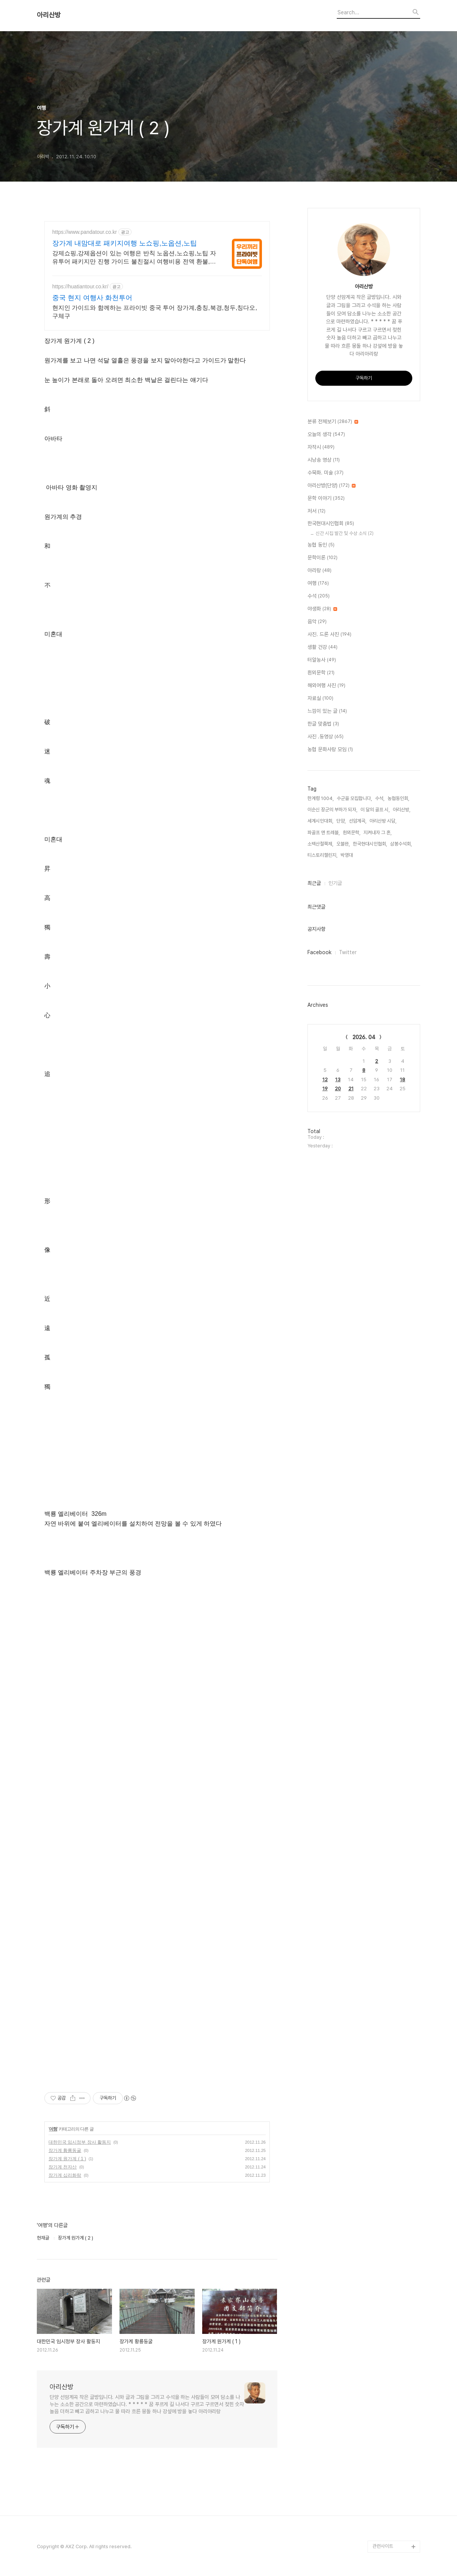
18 (402, 1079)
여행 (53, 2129)
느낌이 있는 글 (327, 711)
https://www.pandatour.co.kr (84, 232)
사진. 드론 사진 (329, 634)
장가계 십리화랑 (64, 2175)
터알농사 (321, 660)
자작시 (320, 447)
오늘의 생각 (326, 434)
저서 (316, 511)
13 (337, 1079)
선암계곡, (357, 821)
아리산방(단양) (331, 485)
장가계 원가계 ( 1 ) (67, 2158)
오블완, (343, 844)
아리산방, (401, 809)
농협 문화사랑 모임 (330, 749)
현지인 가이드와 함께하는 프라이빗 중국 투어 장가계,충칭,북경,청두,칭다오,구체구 (154, 312)
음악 (317, 622)
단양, (341, 821)
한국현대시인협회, (370, 844)
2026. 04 (364, 1037)
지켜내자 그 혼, (377, 832)
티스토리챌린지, (322, 855)
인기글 (335, 883)
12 (325, 1079)
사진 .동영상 (325, 737)
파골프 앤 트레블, (323, 832)
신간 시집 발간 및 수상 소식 (345, 533)
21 (351, 1088)
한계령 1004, (320, 798)
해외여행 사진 (326, 685)
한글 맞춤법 (323, 724)
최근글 (314, 883)
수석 (318, 596)
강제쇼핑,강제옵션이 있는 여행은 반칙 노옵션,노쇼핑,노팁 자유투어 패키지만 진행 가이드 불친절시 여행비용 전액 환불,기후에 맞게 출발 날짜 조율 (134, 258)
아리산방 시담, (382, 821)
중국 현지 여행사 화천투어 (92, 298)
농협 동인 (320, 545)
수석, (379, 798)
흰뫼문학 (320, 673)
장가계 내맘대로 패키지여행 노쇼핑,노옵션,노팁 (124, 243)
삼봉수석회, (401, 844)
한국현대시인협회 (330, 523)
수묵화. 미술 (325, 473)
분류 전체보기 (332, 422)
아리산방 (49, 15)
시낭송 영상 (323, 460)
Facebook (319, 952)
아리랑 (319, 570)
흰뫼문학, (351, 832)
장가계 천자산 (62, 2167)
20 (338, 1088)
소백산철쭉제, (320, 844)
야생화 (322, 609)
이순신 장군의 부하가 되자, (332, 809)
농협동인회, (398, 798)
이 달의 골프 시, (375, 809)
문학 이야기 (326, 498)
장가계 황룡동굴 (64, 2150)
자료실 (320, 698)
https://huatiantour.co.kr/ (80, 286)
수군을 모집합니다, (354, 798)
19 (325, 1088)
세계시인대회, (320, 821)
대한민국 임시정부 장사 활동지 (79, 2142)
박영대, (347, 855)
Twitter (348, 952)
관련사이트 (382, 2546)
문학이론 (322, 558)
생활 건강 (322, 647)
